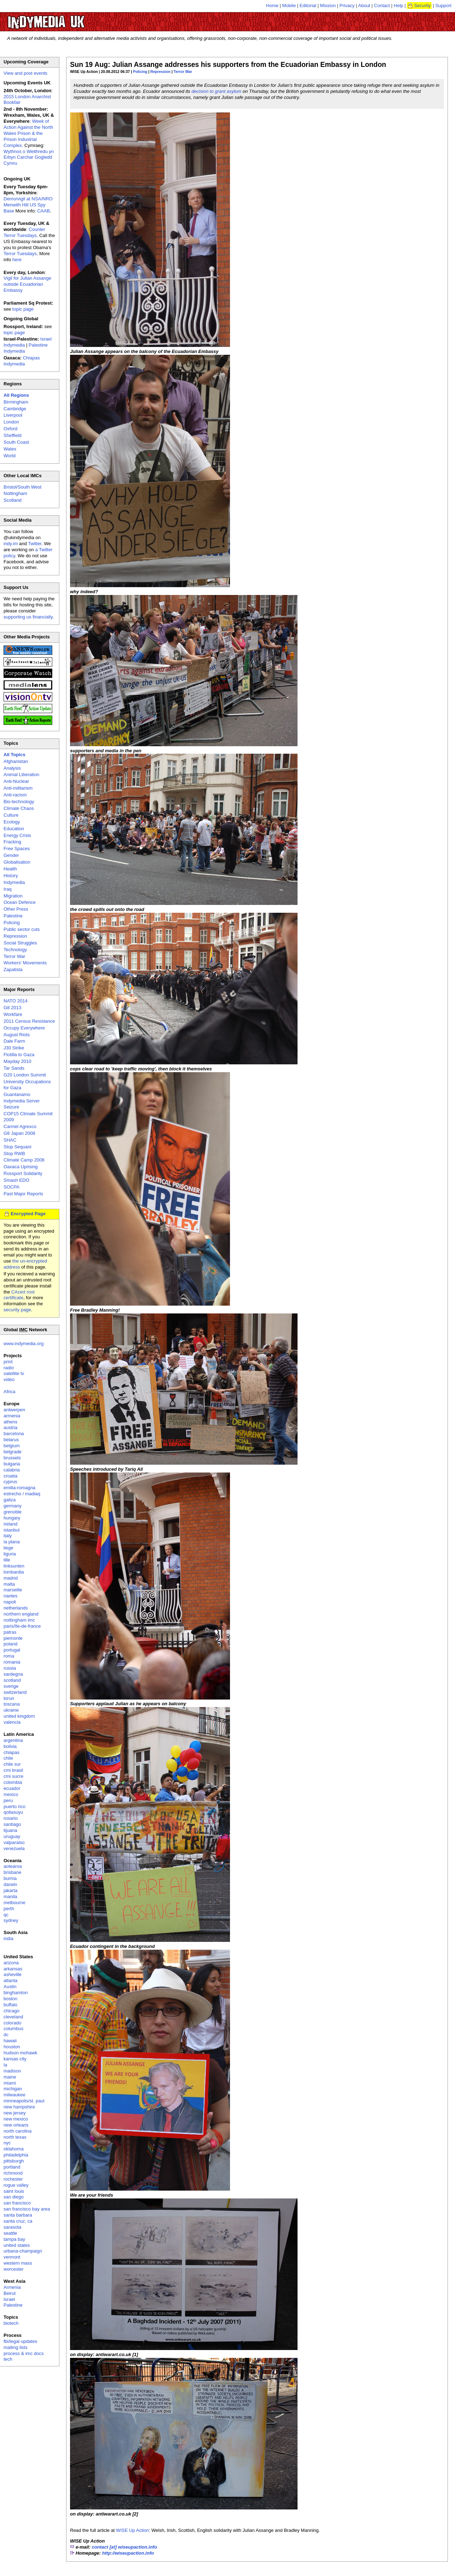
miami (10, 2083)
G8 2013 (12, 1007)
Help (398, 5)
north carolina (18, 2131)
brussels (12, 1457)
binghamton (16, 1992)
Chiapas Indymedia (22, 361)
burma (10, 1878)
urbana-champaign (23, 2251)
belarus (11, 1439)
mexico (11, 1794)
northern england (21, 1614)
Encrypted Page (28, 1213)
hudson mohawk (20, 2052)
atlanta (10, 1980)
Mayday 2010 (17, 1061)
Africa (9, 1391)
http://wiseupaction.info (128, 2553)
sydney (11, 1920)
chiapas (12, 1752)
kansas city (15, 2058)
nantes (10, 1595)
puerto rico (14, 1806)
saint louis (14, 2191)
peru (8, 1800)
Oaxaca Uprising (21, 1166)
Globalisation (17, 862)
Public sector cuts (22, 929)
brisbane (12, 1872)
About (364, 5)
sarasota (12, 2227)
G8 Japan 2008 (19, 1133)
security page (17, 1309)
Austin (10, 1986)
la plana (12, 1541)
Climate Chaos (19, 808)
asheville (13, 1974)
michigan (13, 2088)
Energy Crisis (17, 835)
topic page (23, 309)
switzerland (15, 1692)
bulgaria (12, 1463)
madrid (11, 1578)
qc (6, 1914)
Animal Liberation (21, 774)
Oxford (10, 428)
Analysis (12, 768)
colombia (13, 1782)
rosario (11, 1818)
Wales (10, 449)
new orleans (16, 2125)
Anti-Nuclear (16, 781)
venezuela (14, 1848)
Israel (9, 2299)
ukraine (11, 1710)
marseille (13, 1589)
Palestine (13, 915)
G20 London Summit (25, 1075)
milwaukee (14, 2094)
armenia (12, 1415)
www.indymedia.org (24, 1343)
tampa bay (14, 2239)
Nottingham (15, 493)
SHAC (10, 1140)
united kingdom (19, 1716)
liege (8, 1547)
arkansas (13, 1968)
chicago (12, 2010)
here (17, 259)
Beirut (10, 2293)
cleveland (13, 2016)
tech (8, 2359)
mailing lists (15, 2347)
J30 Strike (14, 1047)
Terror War (182, 72)
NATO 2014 (15, 1000)
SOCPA (12, 1187)
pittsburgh (14, 2161)
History (11, 875)
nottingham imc (19, 1620)
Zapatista (13, 969)
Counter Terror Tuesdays (24, 232)
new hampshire (19, 2106)
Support (443, 5)
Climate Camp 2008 (24, 1160)
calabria (12, 1470)
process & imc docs (24, 2353)
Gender (11, 855)
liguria (10, 1553)
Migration (13, 896)
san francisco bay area (27, 2209)
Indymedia (14, 882)
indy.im (11, 543)
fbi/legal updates (20, 2341)
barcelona (14, 1433)
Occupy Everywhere (24, 1028)
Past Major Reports (23, 1193)
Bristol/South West (23, 487)
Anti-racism (15, 794)
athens (10, 1421)
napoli (10, 1602)
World (10, 455)
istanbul (12, 1530)
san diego (13, 2197)
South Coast (16, 442)
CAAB (43, 211)
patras (10, 1632)
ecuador (12, 1788)
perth (9, 1908)
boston (10, 1998)
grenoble (13, 1511)
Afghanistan (16, 761)
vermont (12, 2257)
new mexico (16, 2119)
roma (9, 1656)
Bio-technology (19, 801)
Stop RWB (14, 1153)
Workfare (13, 1014)
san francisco (17, 2203)
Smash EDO (16, 1180)
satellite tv (14, 1373)
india (8, 1938)
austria (10, 1427)
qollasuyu (13, 1812)
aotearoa (13, 1866)
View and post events (25, 73)
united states (17, 2245)
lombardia (14, 1572)
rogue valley (16, 2185)
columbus (13, 2028)
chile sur (12, 1764)
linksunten (14, 1566)
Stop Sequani (17, 1146)
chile (8, 1758)
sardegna (13, 1674)
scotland (12, 1680)
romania (12, 1662)
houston (12, 2046)
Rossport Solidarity (23, 1173)
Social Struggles (20, 942)
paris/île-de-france (22, 1626)
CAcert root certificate (19, 1295)
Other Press (16, 909)
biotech (11, 2323)
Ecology (12, 822)
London (11, 422)
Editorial (308, 5)
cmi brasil (13, 1770)
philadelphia (16, 2155)
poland (10, 1644)
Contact (382, 5)
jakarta (10, 1890)
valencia (12, 1722)
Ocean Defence (20, 902)
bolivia (10, 1746)
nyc (7, 2142)
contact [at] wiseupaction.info (124, 2547)
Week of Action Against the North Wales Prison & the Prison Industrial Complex (28, 133)
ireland (10, 1524)
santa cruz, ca (18, 2221)
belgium (12, 1445)
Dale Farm (14, 1041)
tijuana (10, 1830)
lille (7, 1560)
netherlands (16, 1608)
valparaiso (14, 1842)
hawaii (10, 2040)
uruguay (12, 1836)
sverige (11, 1686)
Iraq (7, 889)
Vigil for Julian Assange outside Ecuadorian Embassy (27, 284)
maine (10, 2077)
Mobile (289, 5)
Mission (328, 5)
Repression (160, 72)
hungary (12, 1518)
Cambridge (15, 408)
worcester (13, 2269)
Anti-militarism (18, 788)
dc (6, 2034)
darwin (10, 1884)
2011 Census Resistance (29, 1021)
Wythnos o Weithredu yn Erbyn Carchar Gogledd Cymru (29, 157)
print (8, 1361)
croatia (10, 1476)
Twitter (35, 543)
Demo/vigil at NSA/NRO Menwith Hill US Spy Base (28, 205)
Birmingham (16, 402)
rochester (13, 2179)
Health (10, 868)
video (9, 1379)
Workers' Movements (25, 962)
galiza (10, 1499)
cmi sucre (13, 1776)
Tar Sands (14, 1068)
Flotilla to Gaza (19, 1054)
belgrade (13, 1451)
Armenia (12, 2287)
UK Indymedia (67, 18)
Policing (140, 72)
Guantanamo (17, 1094)
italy (8, 1535)
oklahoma (13, 2148)
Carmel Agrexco (20, 1126)
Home (272, 5)
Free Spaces (17, 848)
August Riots (17, 1034)
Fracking (12, 841)
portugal (12, 1650)
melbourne (14, 1902)
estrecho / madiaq (22, 1493)
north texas (15, 2137)
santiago (12, 1824)
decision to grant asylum (216, 91)
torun (9, 1698)
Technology (15, 949)
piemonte (13, 1638)
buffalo (10, 2004)
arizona (11, 1962)
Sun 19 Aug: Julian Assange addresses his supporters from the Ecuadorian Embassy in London (228, 64)
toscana (12, 1704)
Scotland (13, 500)
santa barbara (18, 2215)
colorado (12, 2022)
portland (12, 2167)
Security (422, 5)
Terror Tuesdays (20, 253)
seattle (10, 2233)
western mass (18, 2263)
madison (12, 2071)
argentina (13, 1740)
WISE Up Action (132, 2530)
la (5, 2064)
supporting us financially (28, 617)
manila (10, 1896)
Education (14, 828)
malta (9, 1584)
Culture (11, 815)
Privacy (347, 5)
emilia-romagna (20, 1487)
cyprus (10, 1481)
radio (9, 1367)
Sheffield (12, 435)
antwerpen (14, 1409)
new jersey (15, 2113)
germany (13, 1505)
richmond (13, 2173)
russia (10, 1668)
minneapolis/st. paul (24, 2100)
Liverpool (13, 415)
